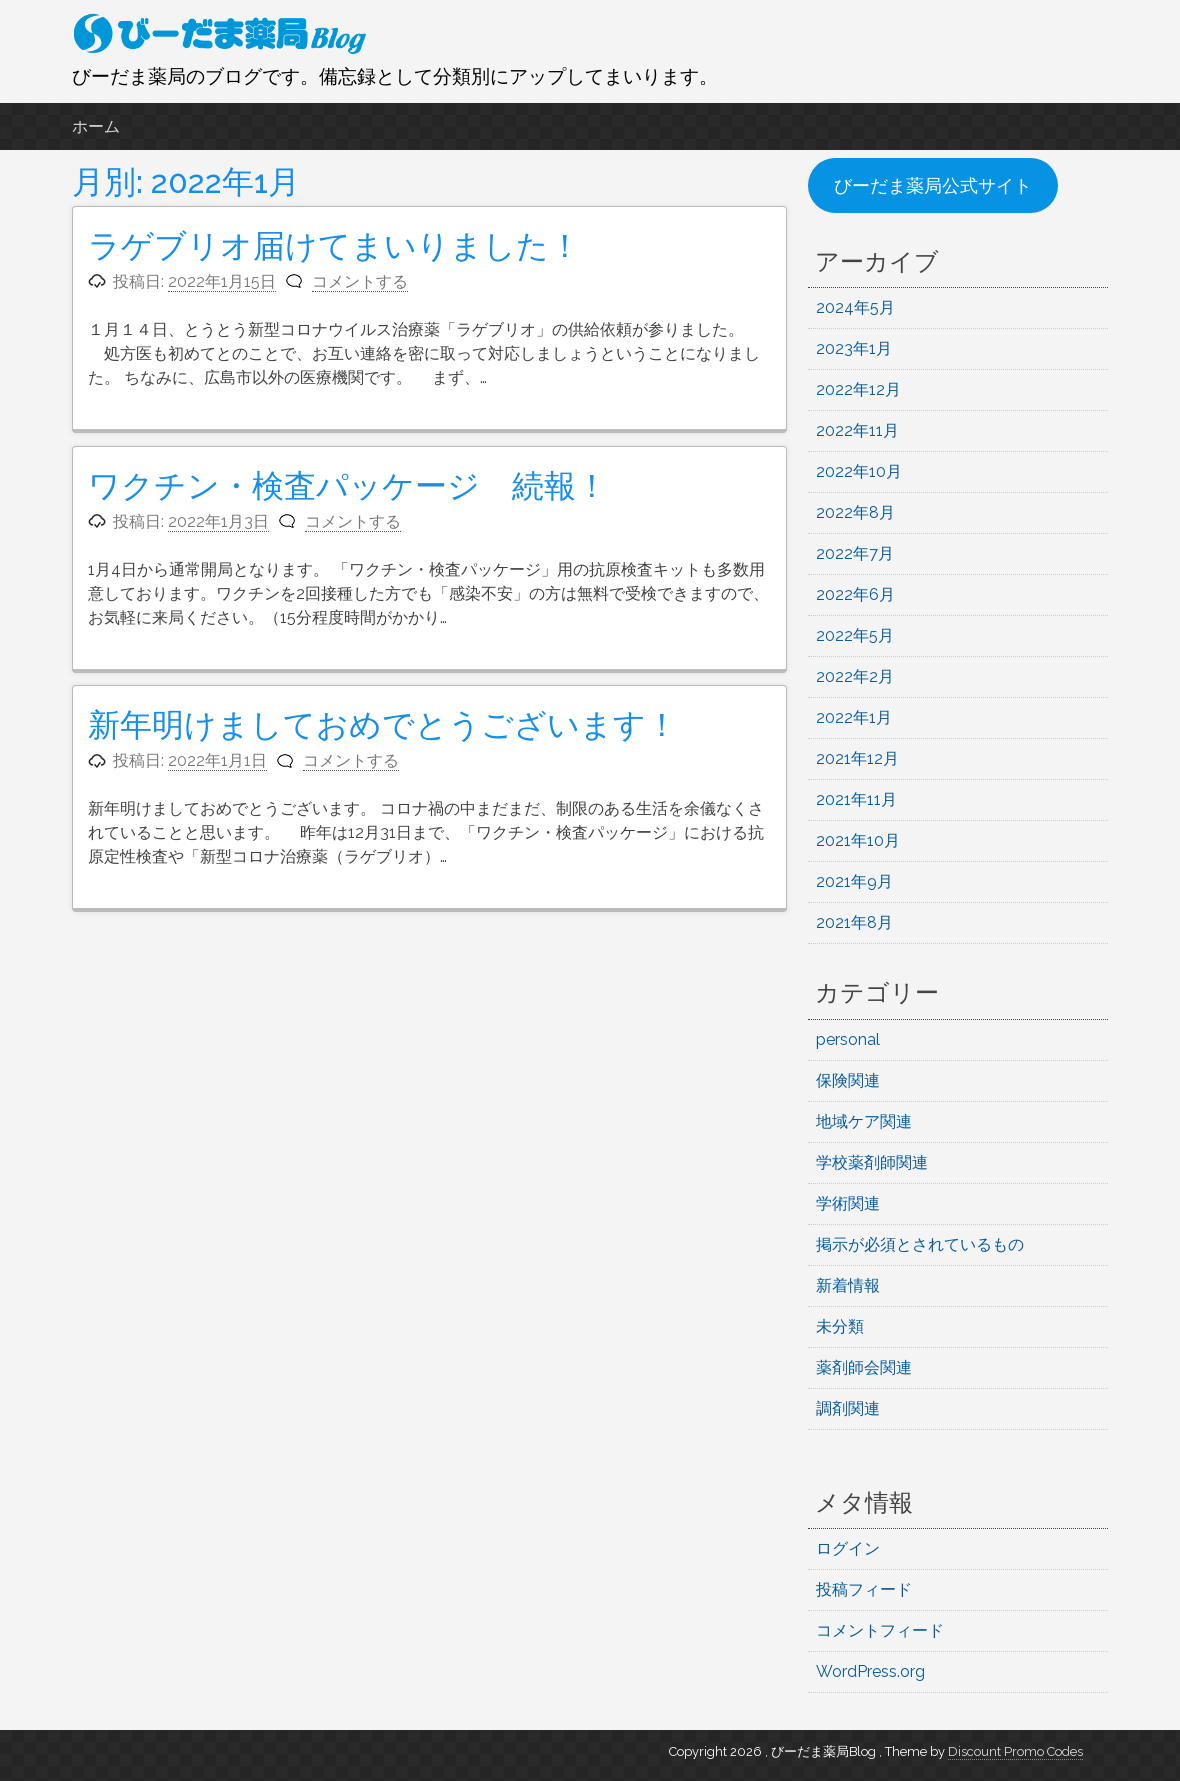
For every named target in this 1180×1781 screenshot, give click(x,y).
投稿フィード (864, 1589)
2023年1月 (854, 348)
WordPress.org (870, 1671)
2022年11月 (857, 430)
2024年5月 (855, 307)
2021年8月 (854, 922)
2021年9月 (854, 881)
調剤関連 (848, 1408)
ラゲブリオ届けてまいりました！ (334, 245)
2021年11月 (856, 799)
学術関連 (848, 1203)
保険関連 (848, 1080)
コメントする (360, 281)
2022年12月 (858, 389)
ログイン (848, 1548)
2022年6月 (855, 594)
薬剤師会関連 (864, 1367)
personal (848, 1039)
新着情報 (848, 1285)
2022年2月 (855, 676)
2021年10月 (858, 840)
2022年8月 (855, 512)
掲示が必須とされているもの (920, 1244)
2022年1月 (854, 717)
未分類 (840, 1326)
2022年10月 (859, 471)
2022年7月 (855, 553)
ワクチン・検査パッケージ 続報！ (348, 485)
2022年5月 (855, 635)
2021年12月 (857, 758)
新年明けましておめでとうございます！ (383, 724)
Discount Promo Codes (1015, 1751)
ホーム (96, 126)
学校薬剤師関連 (872, 1162)
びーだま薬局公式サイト (933, 185)
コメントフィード (880, 1630)
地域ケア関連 (864, 1121)
